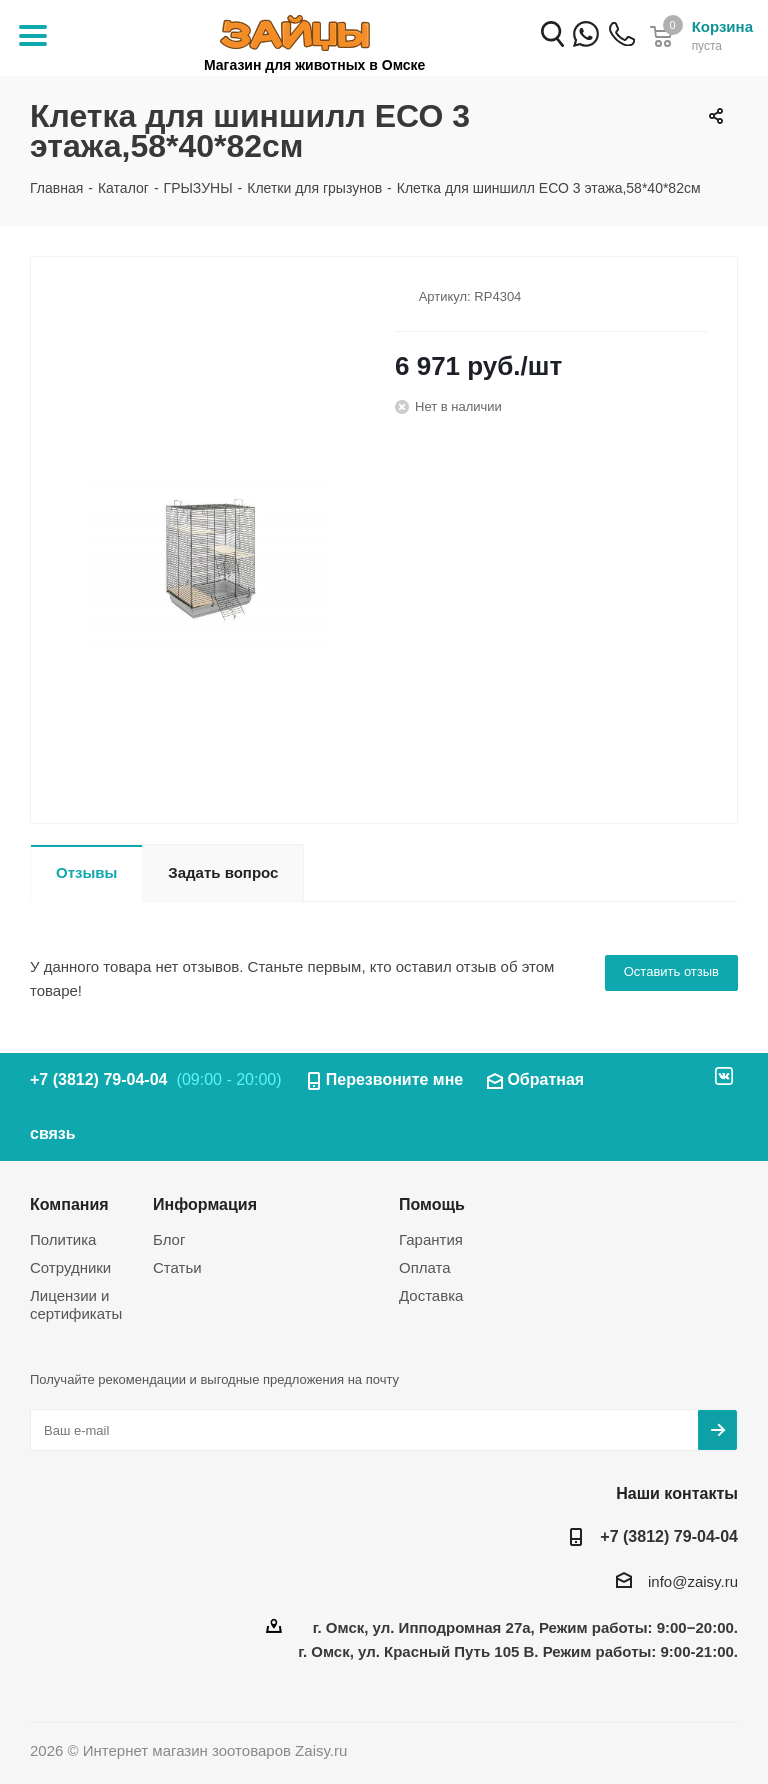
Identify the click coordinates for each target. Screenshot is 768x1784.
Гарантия (431, 1239)
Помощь (432, 1204)
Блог (169, 1239)
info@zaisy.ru (693, 1581)
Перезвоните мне (395, 1079)
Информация (205, 1204)
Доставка (431, 1295)
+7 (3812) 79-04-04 (622, 47)
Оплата (425, 1267)
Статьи (177, 1267)
